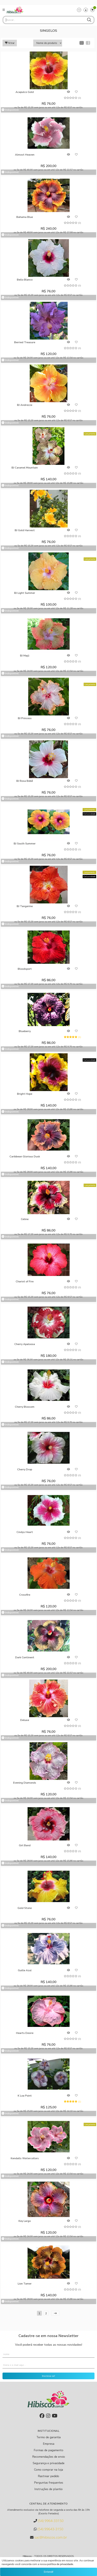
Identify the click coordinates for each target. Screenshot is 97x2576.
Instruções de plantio (48, 2489)
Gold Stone (25, 1908)
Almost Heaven (24, 155)
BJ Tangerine (25, 906)
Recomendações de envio (48, 2457)
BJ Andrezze (24, 405)
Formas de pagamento (48, 2450)
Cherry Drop (24, 1469)
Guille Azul (25, 1970)
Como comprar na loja (48, 2470)
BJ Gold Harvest (25, 530)
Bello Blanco (25, 280)
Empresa (48, 2444)
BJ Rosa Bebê (24, 781)
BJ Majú (24, 655)
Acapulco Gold (25, 92)
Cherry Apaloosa (24, 1344)
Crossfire (24, 1595)
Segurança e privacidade (48, 2463)
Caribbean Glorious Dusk (25, 1156)
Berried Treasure (24, 342)
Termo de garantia (48, 2437)
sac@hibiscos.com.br (48, 2537)
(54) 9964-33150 (49, 2520)
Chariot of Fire (25, 1281)
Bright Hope (24, 1094)
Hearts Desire (24, 2033)
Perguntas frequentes (48, 2483)
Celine (25, 1219)
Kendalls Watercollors (25, 2158)
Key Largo (25, 2221)
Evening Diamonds (24, 1783)
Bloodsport (25, 969)
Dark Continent (24, 1657)
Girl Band (25, 1845)
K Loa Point (25, 2096)
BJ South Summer (25, 843)
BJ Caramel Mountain (25, 467)
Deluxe (24, 1720)
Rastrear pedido (48, 2476)
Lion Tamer (25, 2283)
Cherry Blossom (24, 1407)
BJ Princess (25, 718)
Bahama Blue (24, 217)
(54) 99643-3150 (48, 2529)
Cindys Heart (25, 1532)
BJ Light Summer (24, 593)
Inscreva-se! (48, 2376)
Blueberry (25, 1031)
